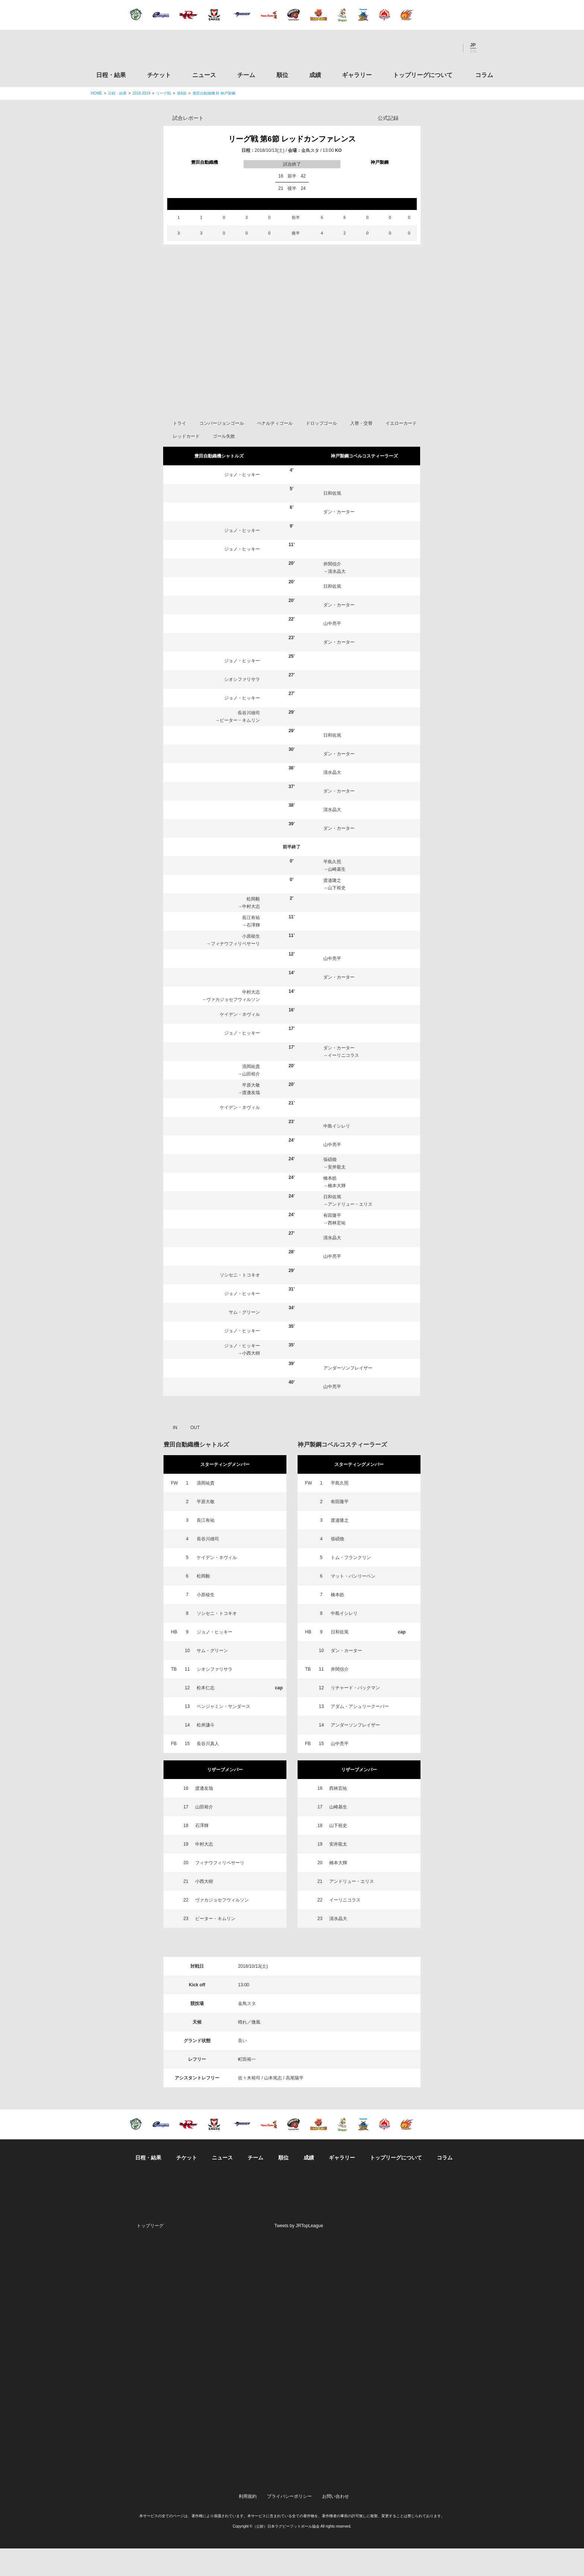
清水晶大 (337, 599)
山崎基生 (337, 896)
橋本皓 (330, 1205)
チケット (159, 75)
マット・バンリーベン (353, 1603)
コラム (484, 75)
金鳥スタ (310, 150)
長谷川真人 (208, 1771)
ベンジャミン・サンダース (223, 1734)
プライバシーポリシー (289, 2523)
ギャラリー (357, 75)
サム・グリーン (244, 1339)
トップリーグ (150, 2253)
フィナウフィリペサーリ (235, 971)
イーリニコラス (343, 1082)
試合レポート (188, 118)
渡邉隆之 (332, 908)
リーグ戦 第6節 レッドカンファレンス (292, 139)
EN (473, 51)
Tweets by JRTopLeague (298, 2253)
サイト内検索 (488, 48)
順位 (282, 75)
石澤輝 (253, 952)
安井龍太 (337, 1194)
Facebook (429, 48)
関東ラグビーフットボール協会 (431, 2291)
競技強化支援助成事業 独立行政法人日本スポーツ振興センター (431, 2461)
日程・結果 (111, 75)
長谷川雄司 (249, 740)
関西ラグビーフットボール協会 (431, 2319)
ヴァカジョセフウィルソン (233, 1027)
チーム (246, 75)
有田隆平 (332, 1243)
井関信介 (332, 591)
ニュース (204, 75)
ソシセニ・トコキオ (240, 1302)
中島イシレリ (336, 1153)
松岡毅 (253, 926)
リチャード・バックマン (355, 1715)
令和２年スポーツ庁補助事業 (431, 2489)
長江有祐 (251, 945)
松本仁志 (206, 1715)
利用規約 (248, 2523)
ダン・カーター (339, 539)
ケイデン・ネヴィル (240, 1042)
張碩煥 (330, 1187)
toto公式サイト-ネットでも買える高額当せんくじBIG (431, 2433)
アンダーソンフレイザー (347, 1395)
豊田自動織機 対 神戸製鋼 (214, 93)
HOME (96, 93)
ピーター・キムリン (240, 747)
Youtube (449, 48)
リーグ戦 (163, 93)
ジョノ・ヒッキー (242, 502)
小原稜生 (251, 963)
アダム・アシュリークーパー (360, 1734)
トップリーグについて (423, 75)
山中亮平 (332, 651)
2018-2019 (141, 93)
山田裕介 (251, 1101)
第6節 (182, 93)
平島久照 (332, 889)
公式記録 (388, 118)
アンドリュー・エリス (350, 1231)
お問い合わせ (335, 2523)
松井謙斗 (206, 1752)
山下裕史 (337, 915)
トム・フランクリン (351, 1585)
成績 (315, 75)
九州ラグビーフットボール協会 (431, 2347)
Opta (413, 118)
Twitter (409, 48)
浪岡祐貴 (251, 1094)
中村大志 (251, 934)
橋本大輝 (337, 1213)
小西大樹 (251, 1380)
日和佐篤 (332, 520)
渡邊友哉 (251, 1120)
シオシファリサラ (242, 707)
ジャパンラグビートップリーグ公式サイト (131, 50)
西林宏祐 (337, 1250)
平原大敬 (251, 1112)
